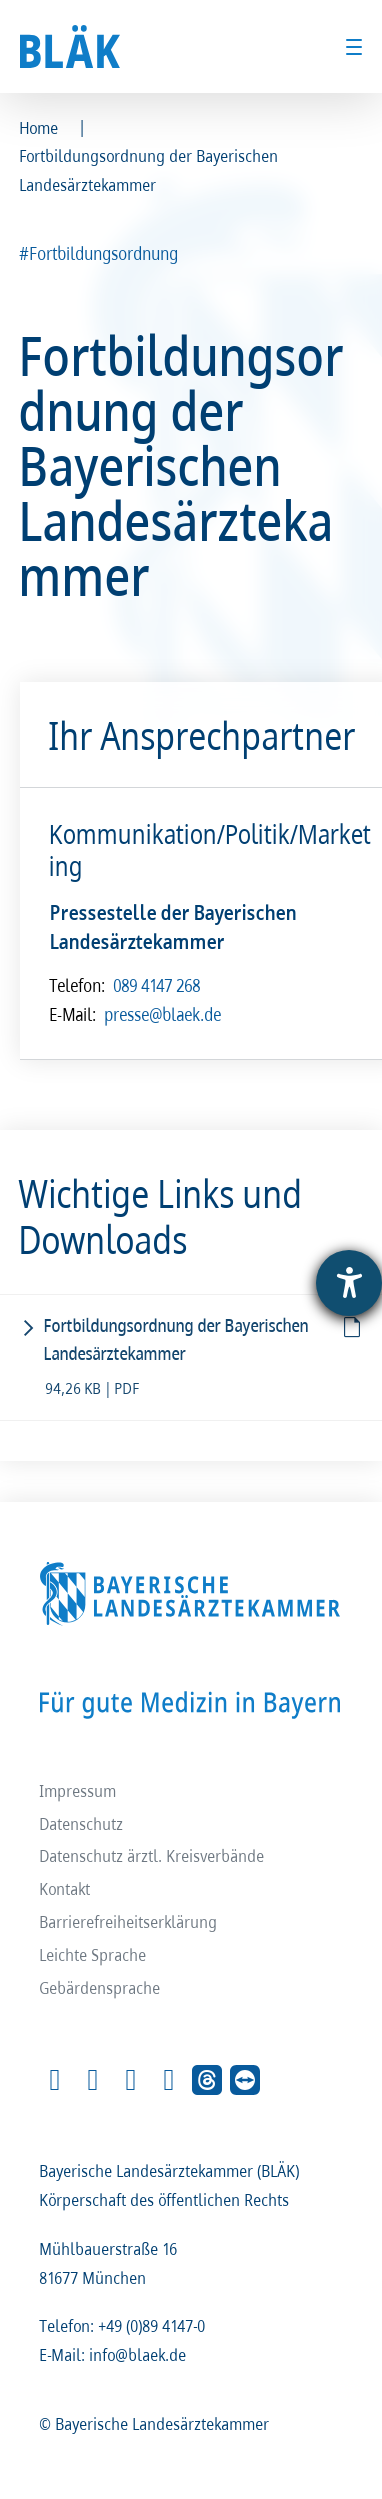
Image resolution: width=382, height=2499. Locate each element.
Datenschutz (82, 1822)
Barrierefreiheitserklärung (129, 1921)
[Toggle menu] (354, 47)
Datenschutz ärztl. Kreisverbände (152, 1855)
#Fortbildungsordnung (99, 253)
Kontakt (65, 1888)
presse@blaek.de (163, 1015)
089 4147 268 (157, 985)
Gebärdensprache (100, 1987)
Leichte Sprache (93, 1954)
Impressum (78, 1789)
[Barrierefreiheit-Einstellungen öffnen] (349, 1283)
